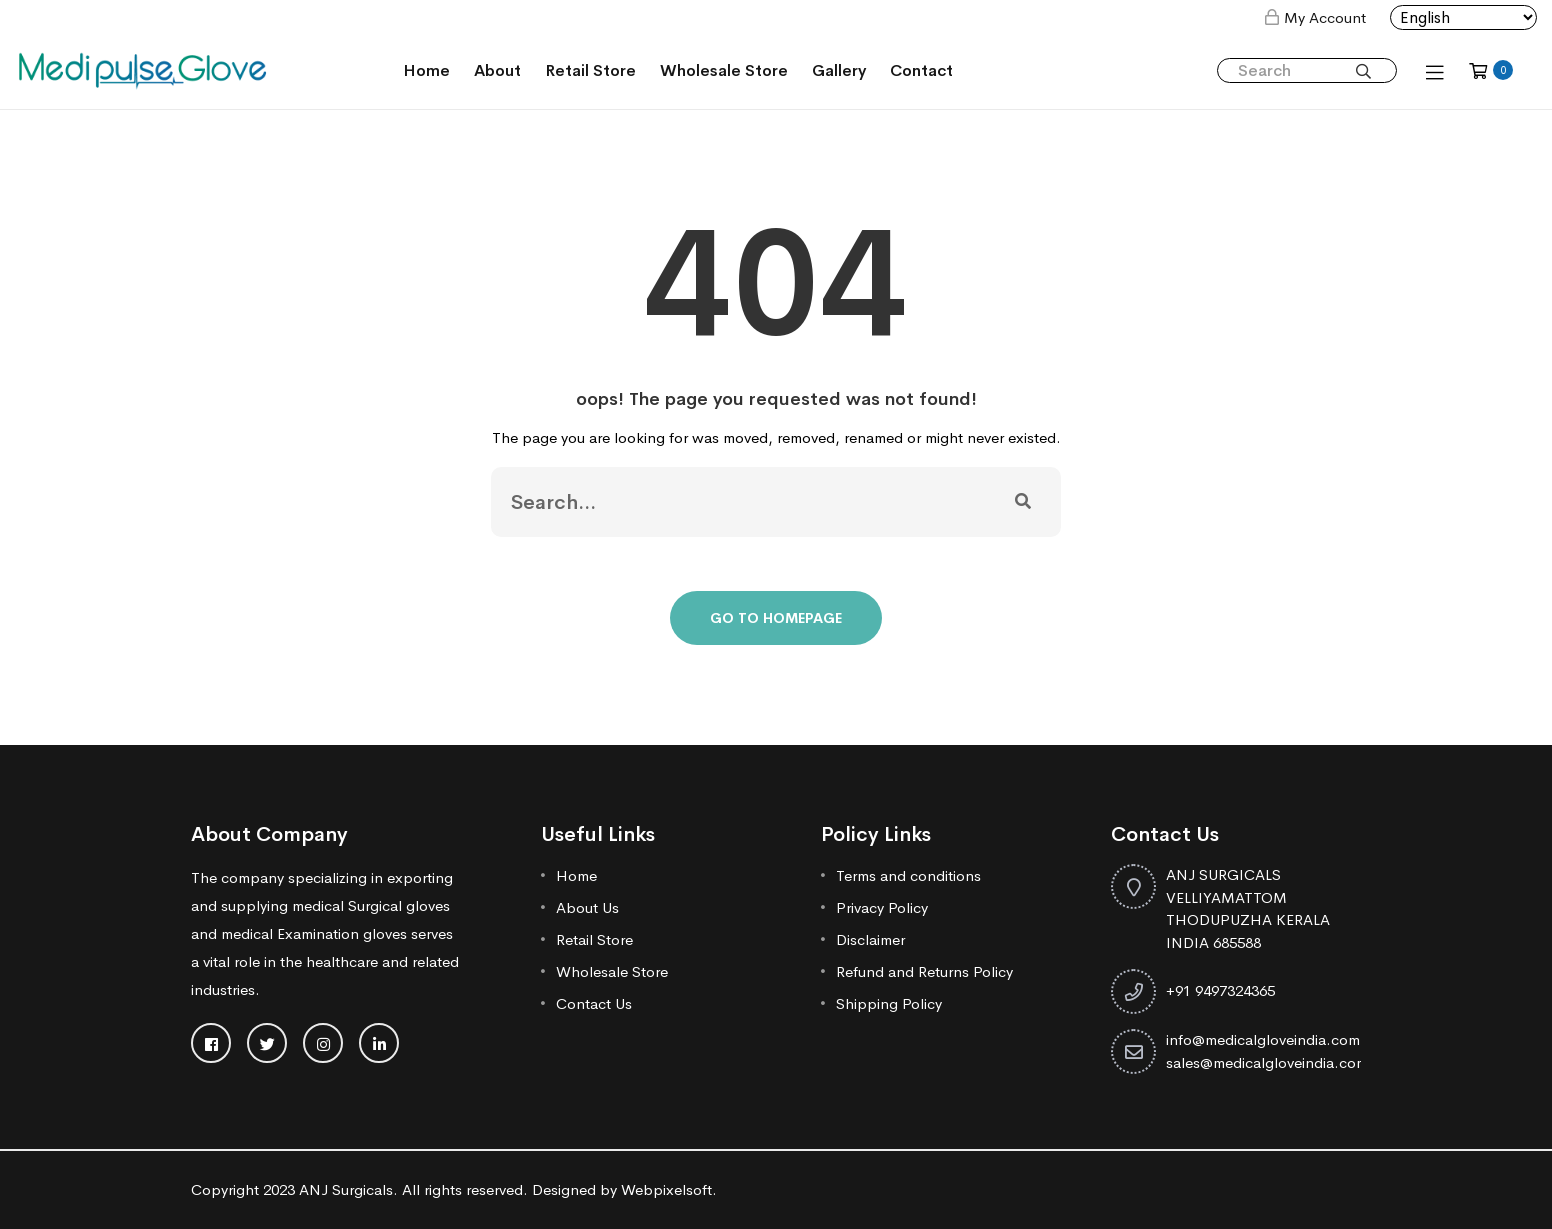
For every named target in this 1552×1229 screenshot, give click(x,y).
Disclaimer (870, 939)
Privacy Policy (882, 907)
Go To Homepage (776, 618)
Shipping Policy (889, 1003)
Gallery (839, 70)
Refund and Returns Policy (924, 971)
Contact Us (594, 1003)
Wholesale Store (724, 70)
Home (426, 70)
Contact (921, 70)
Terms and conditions (908, 875)
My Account (1325, 17)
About (497, 70)
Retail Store (590, 70)
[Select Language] (1463, 17)
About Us (587, 907)
